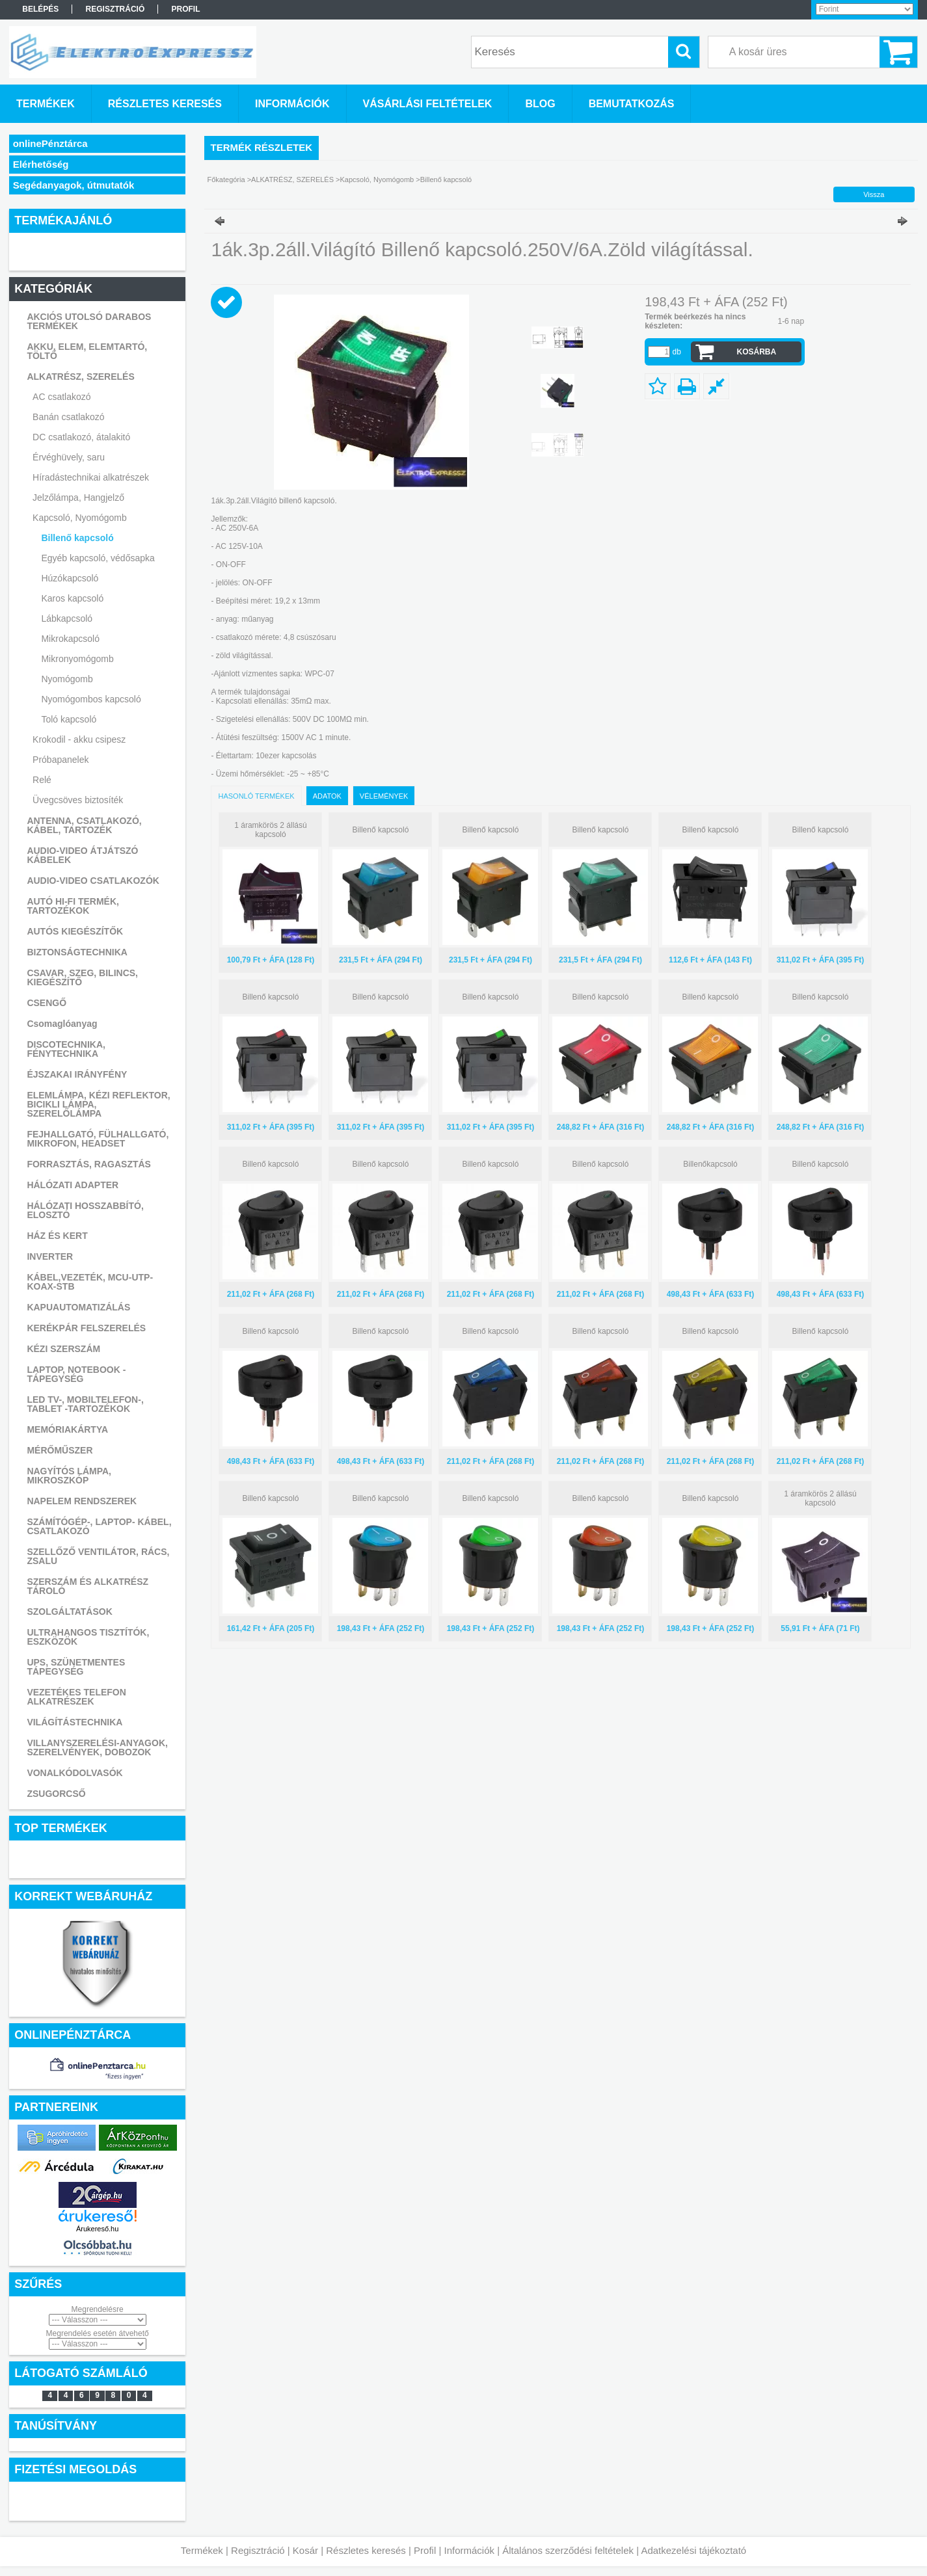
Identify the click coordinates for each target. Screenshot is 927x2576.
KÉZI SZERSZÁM (63, 1349)
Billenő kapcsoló (77, 538)
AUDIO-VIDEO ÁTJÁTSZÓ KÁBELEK (82, 855)
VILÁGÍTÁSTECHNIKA (74, 1722)
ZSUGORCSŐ (56, 1793)
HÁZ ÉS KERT (57, 1235)
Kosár (305, 2550)
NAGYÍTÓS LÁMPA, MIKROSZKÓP (69, 1475)
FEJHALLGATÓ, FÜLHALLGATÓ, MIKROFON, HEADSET (97, 1139)
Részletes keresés (366, 2550)
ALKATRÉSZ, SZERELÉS (80, 376)
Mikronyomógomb (77, 659)
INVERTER (50, 1256)
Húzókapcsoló (69, 578)
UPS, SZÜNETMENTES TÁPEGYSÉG (76, 1667)
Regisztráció (258, 2550)
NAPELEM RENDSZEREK (82, 1501)
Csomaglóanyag (62, 1023)
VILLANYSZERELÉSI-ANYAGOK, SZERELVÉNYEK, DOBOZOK (97, 1747)
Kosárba (757, 351)
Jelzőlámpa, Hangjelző (78, 497)
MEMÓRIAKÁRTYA (67, 1429)
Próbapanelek (60, 759)
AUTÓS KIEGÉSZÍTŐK (75, 931)
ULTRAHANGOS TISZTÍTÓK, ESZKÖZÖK (88, 1637)
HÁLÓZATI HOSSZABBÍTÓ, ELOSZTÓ (85, 1210)
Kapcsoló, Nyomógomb (80, 517)
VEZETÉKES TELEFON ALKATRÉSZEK (76, 1696)
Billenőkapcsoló (710, 1164)
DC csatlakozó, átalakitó (81, 437)
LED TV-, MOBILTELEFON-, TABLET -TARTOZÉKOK (85, 1404)
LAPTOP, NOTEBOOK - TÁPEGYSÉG (76, 1374)
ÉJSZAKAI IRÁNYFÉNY (77, 1074)
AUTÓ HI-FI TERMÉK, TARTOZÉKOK (73, 906)
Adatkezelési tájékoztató (693, 2550)
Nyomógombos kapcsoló (91, 699)
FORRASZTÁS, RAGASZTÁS (89, 1164)
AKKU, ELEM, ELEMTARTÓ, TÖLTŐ (87, 351)
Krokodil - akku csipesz (79, 739)
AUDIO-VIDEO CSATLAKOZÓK (93, 880)
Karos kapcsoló (72, 598)
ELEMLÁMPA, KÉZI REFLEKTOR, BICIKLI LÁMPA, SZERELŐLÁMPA (98, 1104)
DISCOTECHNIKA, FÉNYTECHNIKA (66, 1049)
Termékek (202, 2550)
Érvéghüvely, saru (69, 457)
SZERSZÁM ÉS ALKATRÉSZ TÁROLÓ (87, 1586)
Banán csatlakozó (69, 417)
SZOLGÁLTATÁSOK (69, 1611)
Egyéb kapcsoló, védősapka (97, 558)
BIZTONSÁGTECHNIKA (77, 952)
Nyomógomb (66, 679)
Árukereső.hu (97, 2229)
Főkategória (226, 179)
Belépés (40, 9)
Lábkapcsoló (66, 618)
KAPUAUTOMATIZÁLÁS (78, 1307)
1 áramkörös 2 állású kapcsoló (270, 830)
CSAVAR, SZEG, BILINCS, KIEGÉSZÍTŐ (82, 977)
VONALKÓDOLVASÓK (74, 1773)
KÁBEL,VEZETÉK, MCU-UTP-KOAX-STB (90, 1282)
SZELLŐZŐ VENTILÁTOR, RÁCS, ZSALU (98, 1556)
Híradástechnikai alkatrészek (91, 477)
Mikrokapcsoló (70, 638)
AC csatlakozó (61, 397)
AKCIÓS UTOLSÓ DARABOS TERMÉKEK (89, 321)
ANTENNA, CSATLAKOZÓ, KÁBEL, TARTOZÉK (84, 825)
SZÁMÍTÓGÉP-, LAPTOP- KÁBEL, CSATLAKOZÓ (99, 1526)
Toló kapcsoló (68, 719)
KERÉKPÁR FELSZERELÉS (86, 1328)
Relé (42, 780)
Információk (469, 2550)
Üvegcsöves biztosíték (78, 800)
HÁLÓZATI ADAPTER (72, 1185)
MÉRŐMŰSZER (59, 1450)
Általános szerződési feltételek (568, 2550)
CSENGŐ (46, 1003)
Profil (425, 2550)
